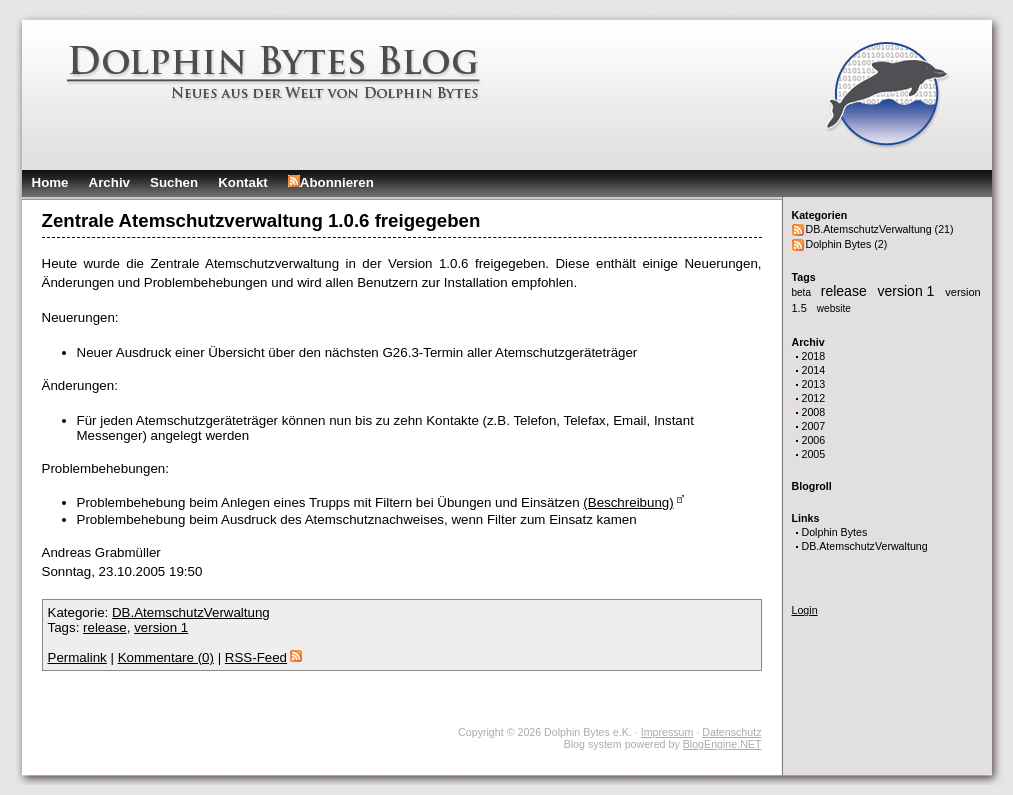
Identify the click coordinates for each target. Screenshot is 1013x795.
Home (50, 182)
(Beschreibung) (628, 502)
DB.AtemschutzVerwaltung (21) (880, 229)
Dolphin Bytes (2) (847, 244)
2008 (814, 412)
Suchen (174, 182)
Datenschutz (731, 732)
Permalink (77, 657)
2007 (814, 426)
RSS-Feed (263, 657)
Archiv (109, 182)
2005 (814, 454)
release (846, 291)
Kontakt (243, 182)
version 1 (908, 291)
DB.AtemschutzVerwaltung (865, 546)
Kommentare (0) (166, 657)
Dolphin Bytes (835, 532)
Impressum (667, 732)
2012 (814, 398)
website (834, 308)
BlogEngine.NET (722, 744)
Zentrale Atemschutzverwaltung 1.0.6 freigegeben (261, 220)
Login (805, 610)
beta (803, 292)
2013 (814, 384)
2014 (814, 370)
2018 (814, 356)
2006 (814, 440)
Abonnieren (331, 182)
